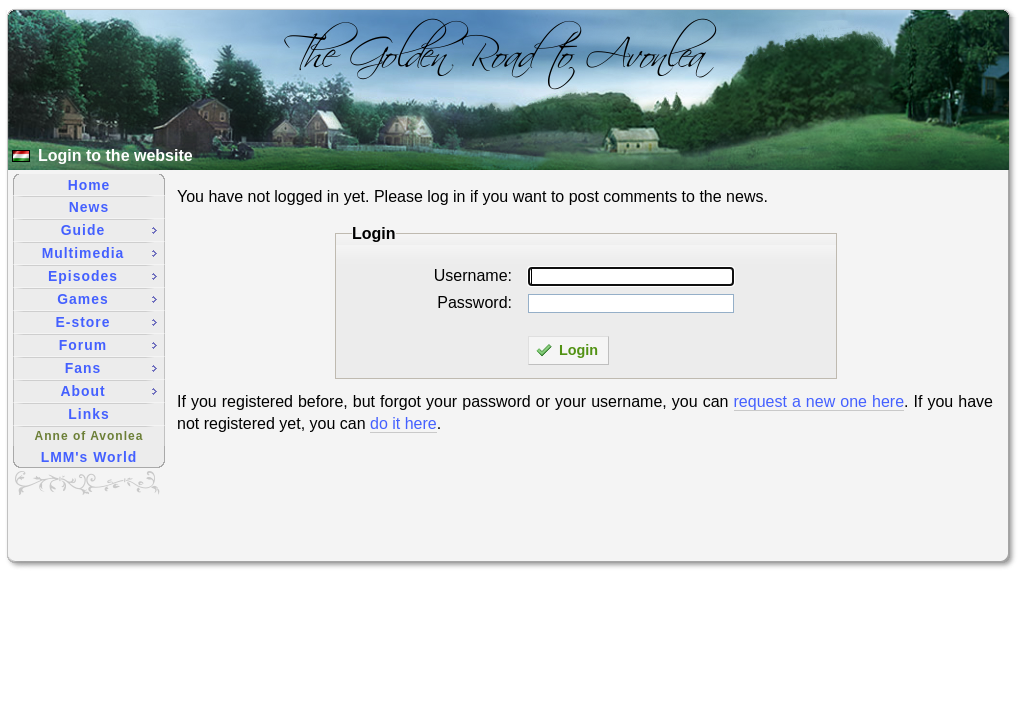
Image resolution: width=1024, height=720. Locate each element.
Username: (473, 275)
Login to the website (115, 155)
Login (567, 350)
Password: (474, 302)
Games (107, 299)
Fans (111, 368)
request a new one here (819, 401)
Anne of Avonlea (89, 436)
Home (89, 185)
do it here (403, 423)
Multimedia (99, 253)
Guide (109, 230)
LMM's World (89, 457)
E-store (106, 322)
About (108, 391)
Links (88, 414)
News (89, 207)
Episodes (102, 276)
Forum (108, 345)
